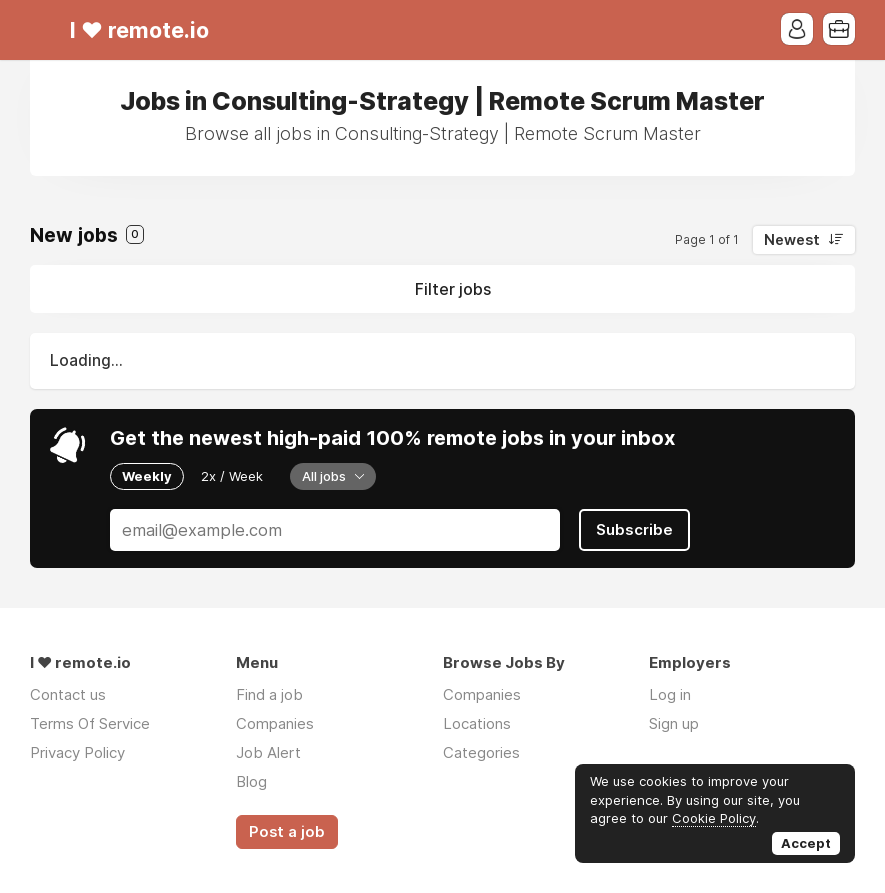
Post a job (287, 832)
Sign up (674, 723)
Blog (251, 781)
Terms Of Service (90, 723)
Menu (45, 30)
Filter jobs (453, 289)
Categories (481, 752)
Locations (477, 723)
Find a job (269, 694)
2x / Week (232, 476)
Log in (670, 694)
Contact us (68, 694)
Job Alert (268, 752)
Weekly (147, 476)
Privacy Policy (77, 752)
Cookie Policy (714, 818)
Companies (275, 723)
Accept (806, 843)
